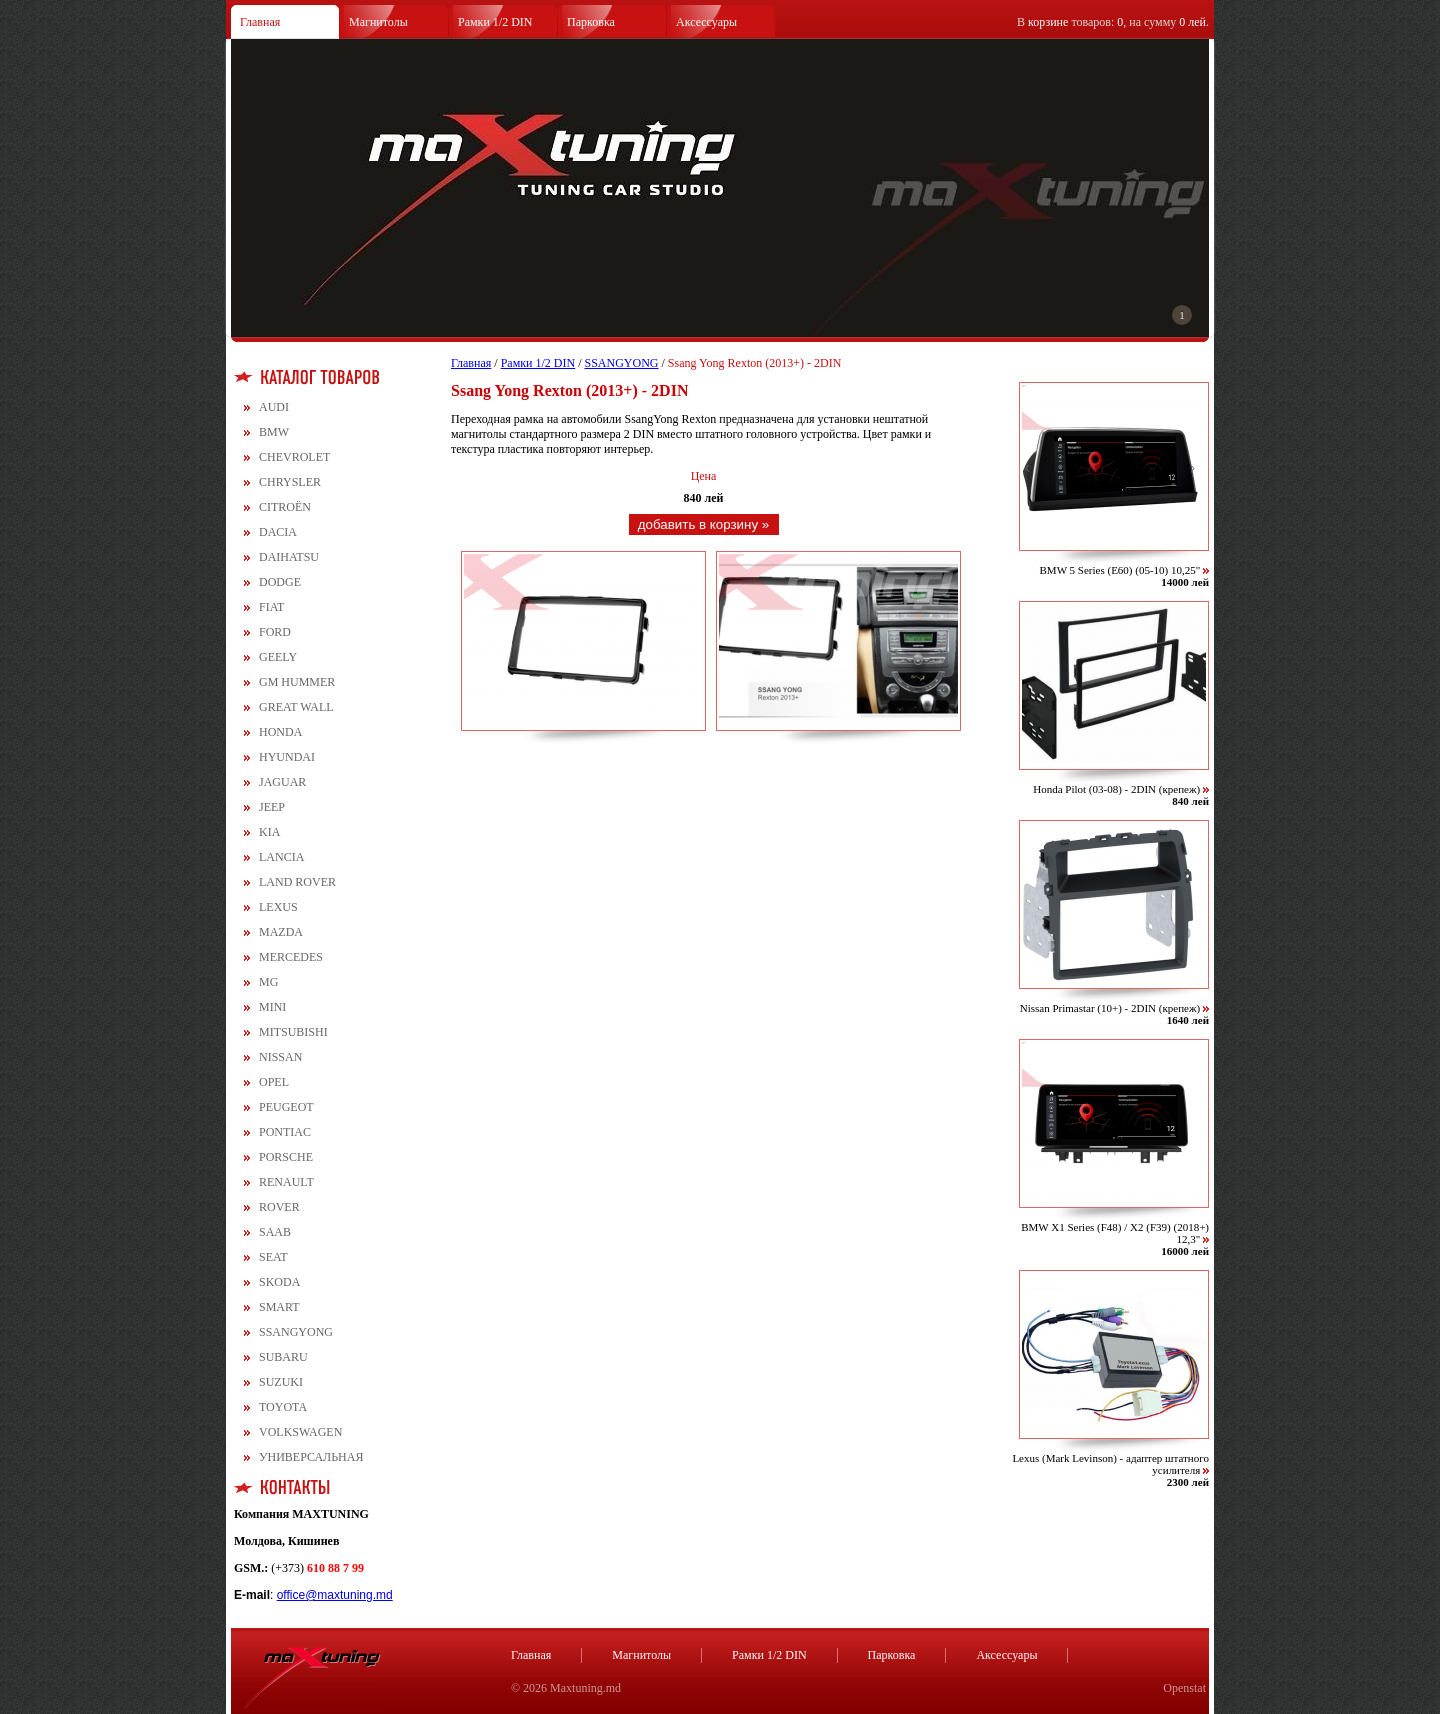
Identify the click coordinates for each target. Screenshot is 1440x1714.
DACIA (278, 532)
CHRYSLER (290, 482)
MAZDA (281, 932)
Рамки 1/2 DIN (495, 22)
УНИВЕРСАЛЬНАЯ (311, 1457)
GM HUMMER (297, 682)
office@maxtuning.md (335, 1595)
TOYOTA (283, 1407)
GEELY (278, 657)
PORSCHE (286, 1157)
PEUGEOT (286, 1107)
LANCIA (281, 857)
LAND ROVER (297, 882)
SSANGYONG (296, 1332)
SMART (279, 1307)
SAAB (275, 1232)
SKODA (279, 1282)
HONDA (280, 732)
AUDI (274, 407)
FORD (275, 632)
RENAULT (286, 1182)
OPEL (274, 1082)
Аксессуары (706, 22)
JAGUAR (282, 782)
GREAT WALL (296, 707)
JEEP (272, 807)
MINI (272, 1007)
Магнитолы (378, 22)
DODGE (280, 582)
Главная (260, 22)
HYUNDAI (287, 757)
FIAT (271, 607)
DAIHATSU (289, 557)
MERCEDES (291, 957)
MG (268, 982)
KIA (269, 832)
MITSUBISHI (293, 1032)
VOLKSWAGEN (300, 1432)
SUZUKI (281, 1382)
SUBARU (283, 1357)
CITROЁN (285, 507)
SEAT (273, 1257)
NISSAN (280, 1057)
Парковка (591, 22)
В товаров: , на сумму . (1113, 22)
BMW (274, 432)
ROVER (279, 1207)
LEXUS (278, 907)
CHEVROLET (294, 457)
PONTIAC (285, 1132)
